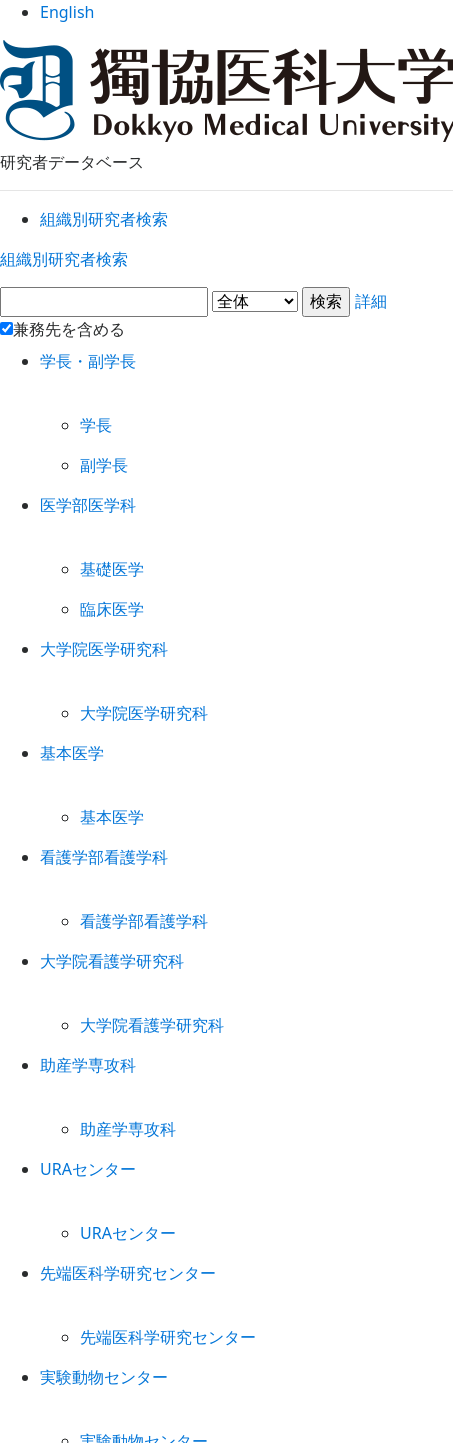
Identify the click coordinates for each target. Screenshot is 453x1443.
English (226, 19)
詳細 (226, 318)
